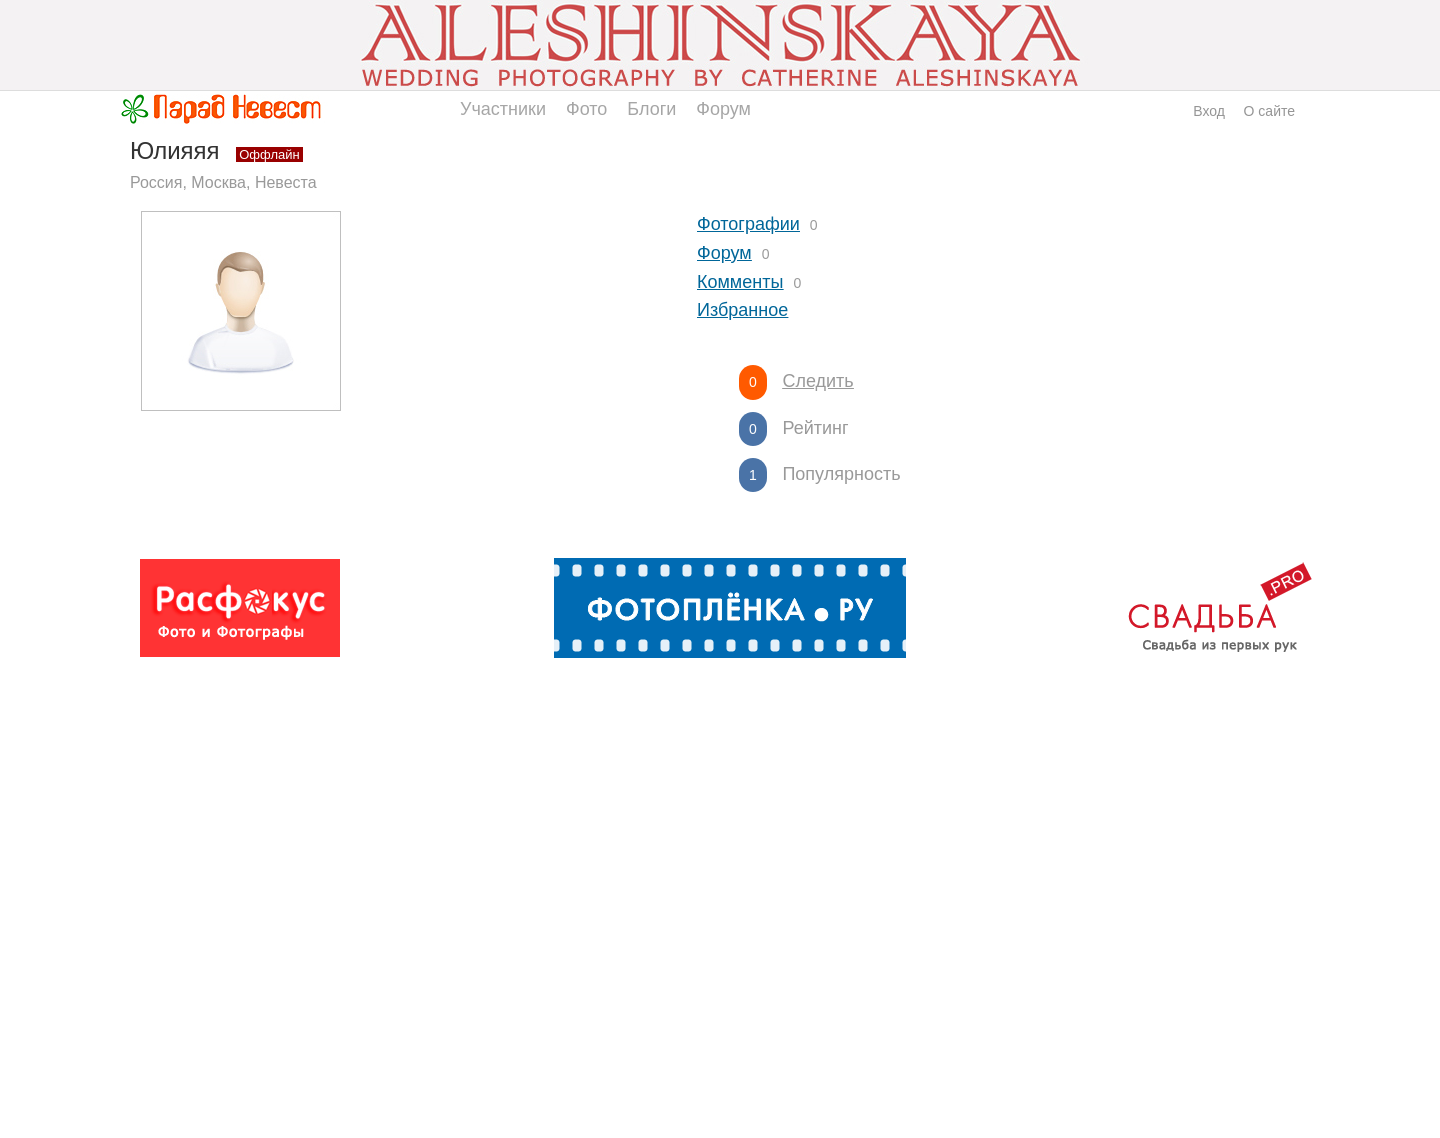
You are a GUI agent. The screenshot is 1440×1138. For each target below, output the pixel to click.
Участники (503, 109)
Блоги (651, 109)
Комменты (740, 282)
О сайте (1269, 111)
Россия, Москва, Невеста (223, 182)
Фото (586, 109)
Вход (1209, 111)
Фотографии (748, 224)
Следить (817, 381)
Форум (723, 109)
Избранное (742, 310)
